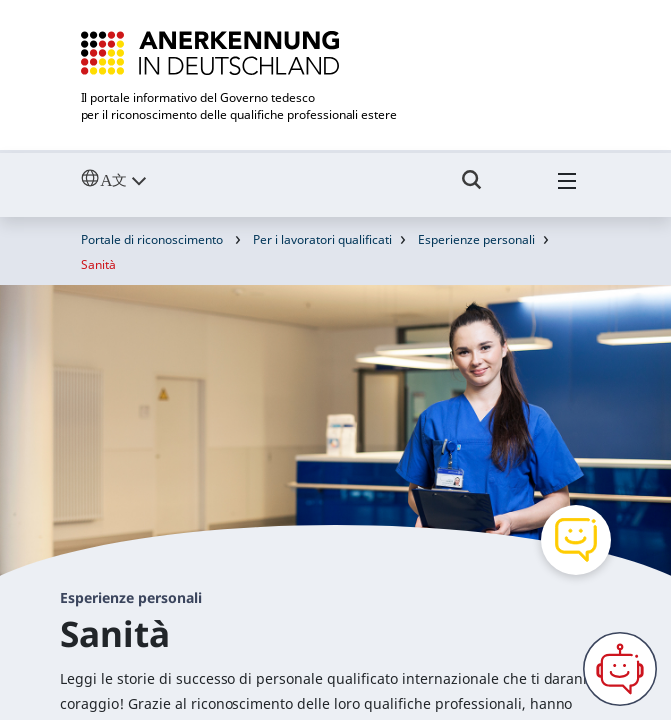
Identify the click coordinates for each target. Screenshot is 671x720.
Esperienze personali (476, 239)
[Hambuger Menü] (567, 189)
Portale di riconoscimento (152, 239)
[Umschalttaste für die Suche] (472, 189)
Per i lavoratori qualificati (322, 239)
